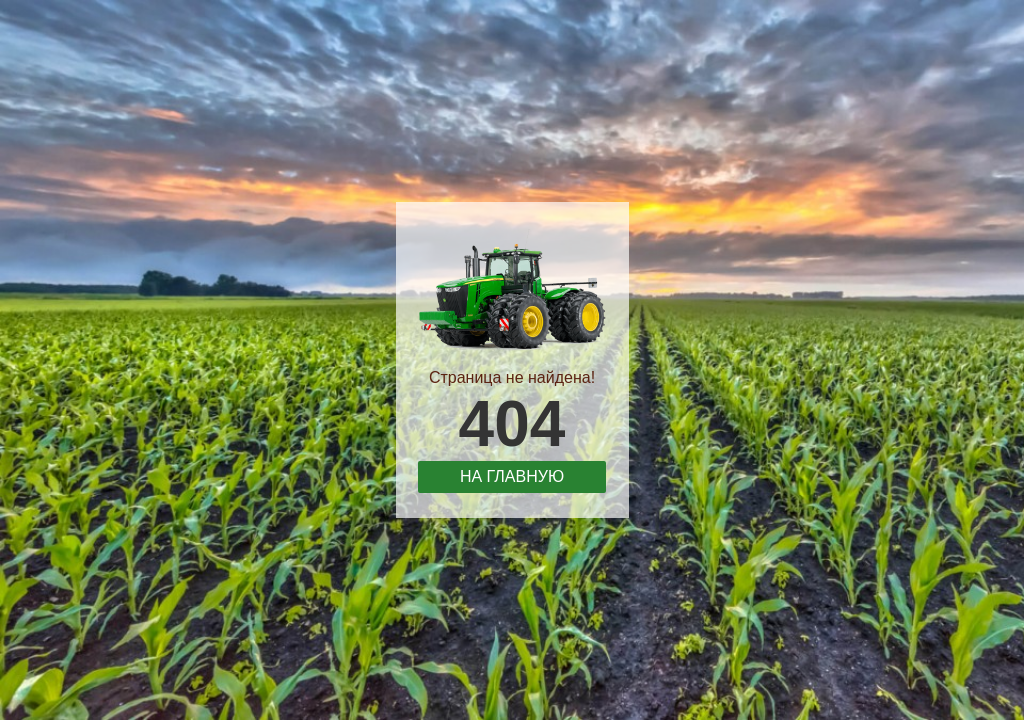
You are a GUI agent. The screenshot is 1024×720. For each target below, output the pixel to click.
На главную (512, 476)
